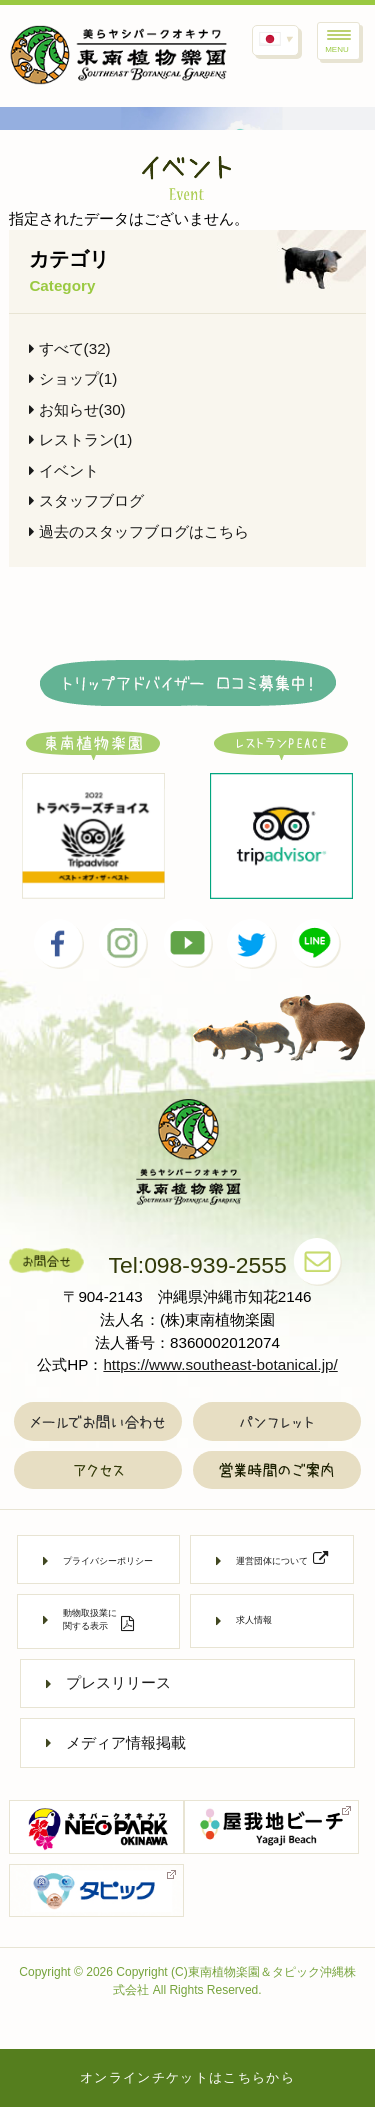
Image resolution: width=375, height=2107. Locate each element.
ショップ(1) (73, 378)
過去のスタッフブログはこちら (138, 531)
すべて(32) (69, 348)
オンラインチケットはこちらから (187, 2077)
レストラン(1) (80, 439)
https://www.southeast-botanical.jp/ (220, 1364)
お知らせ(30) (77, 409)
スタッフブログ (86, 500)
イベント (63, 470)
